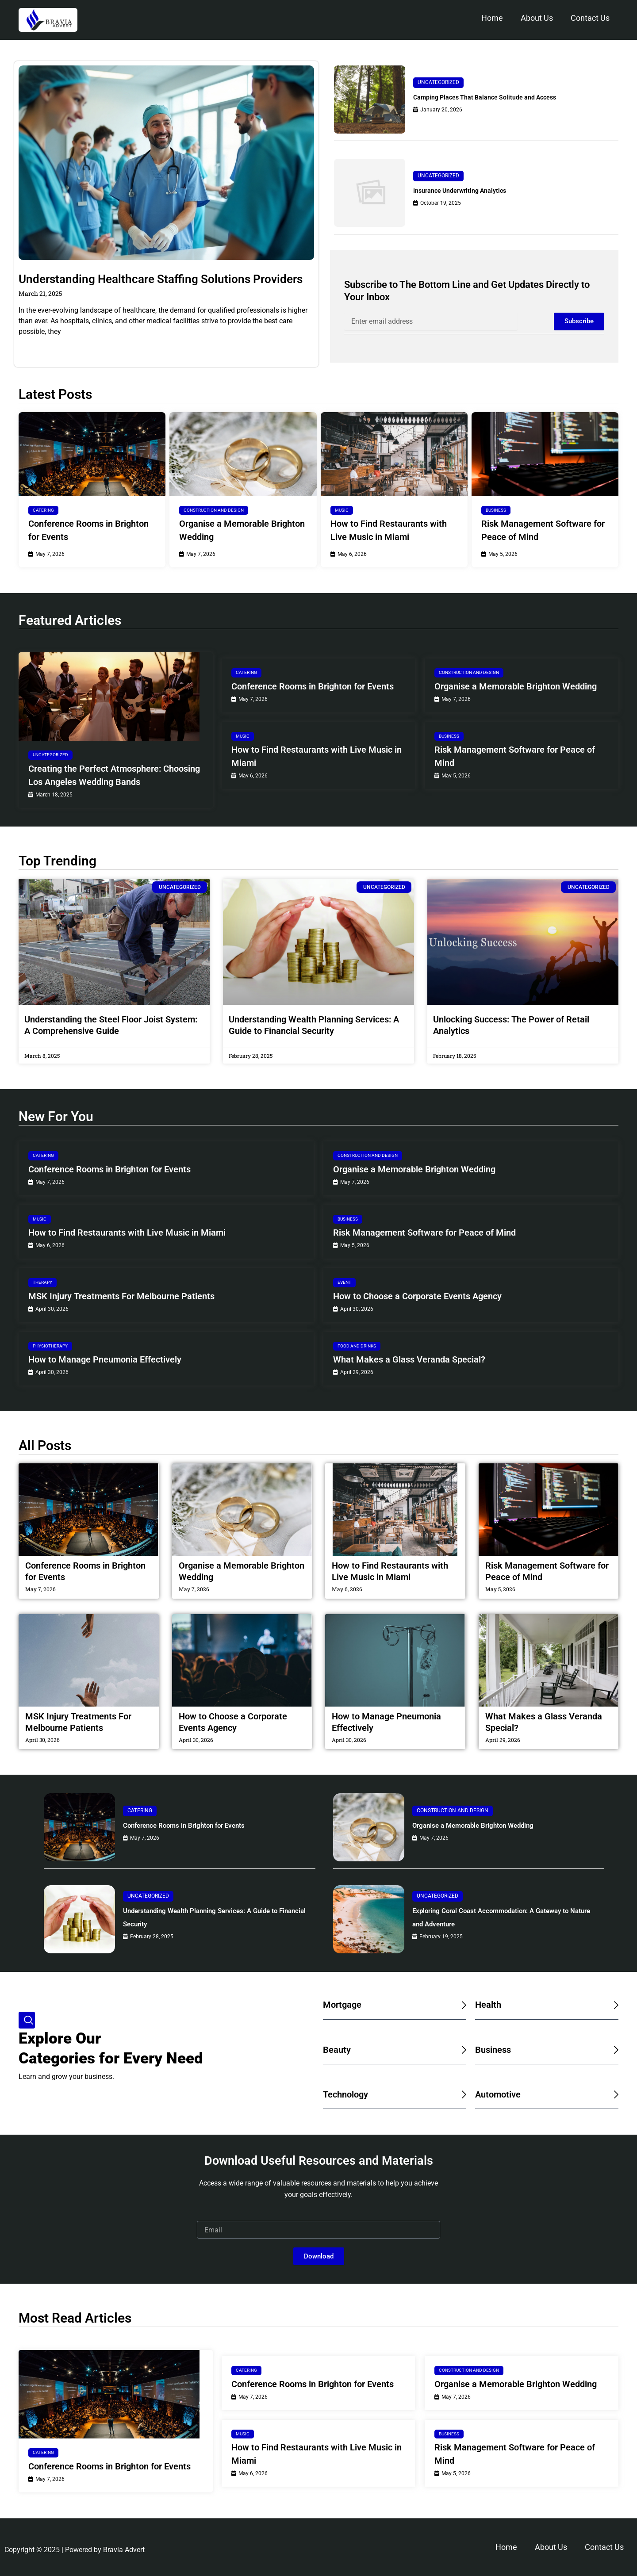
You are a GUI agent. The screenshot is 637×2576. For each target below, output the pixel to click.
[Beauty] (462, 2050)
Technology (351, 2094)
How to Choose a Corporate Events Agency (417, 1296)
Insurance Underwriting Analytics (471, 190)
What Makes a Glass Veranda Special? (409, 1359)
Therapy (42, 1282)
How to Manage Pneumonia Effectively (104, 1359)
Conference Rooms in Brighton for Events (88, 530)
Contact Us (590, 18)
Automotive (502, 2094)
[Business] (614, 2050)
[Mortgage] (462, 2005)
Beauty (339, 2049)
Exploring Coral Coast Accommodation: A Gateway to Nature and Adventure (501, 1917)
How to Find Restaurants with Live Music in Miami (388, 530)
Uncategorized (438, 82)
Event (344, 1282)
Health (490, 2004)
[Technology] (462, 2094)
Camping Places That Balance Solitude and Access (503, 97)
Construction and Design (214, 510)
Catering (43, 510)
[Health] (614, 2005)
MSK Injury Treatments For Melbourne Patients (121, 1296)
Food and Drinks (357, 1346)
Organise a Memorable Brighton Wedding (242, 530)
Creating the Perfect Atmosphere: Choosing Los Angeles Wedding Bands (114, 775)
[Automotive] (614, 2094)
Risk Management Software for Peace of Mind (543, 530)
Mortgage (346, 2004)
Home (492, 18)
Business (496, 510)
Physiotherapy (50, 1346)
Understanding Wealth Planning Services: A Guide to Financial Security (212, 1917)
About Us (537, 18)
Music (342, 510)
